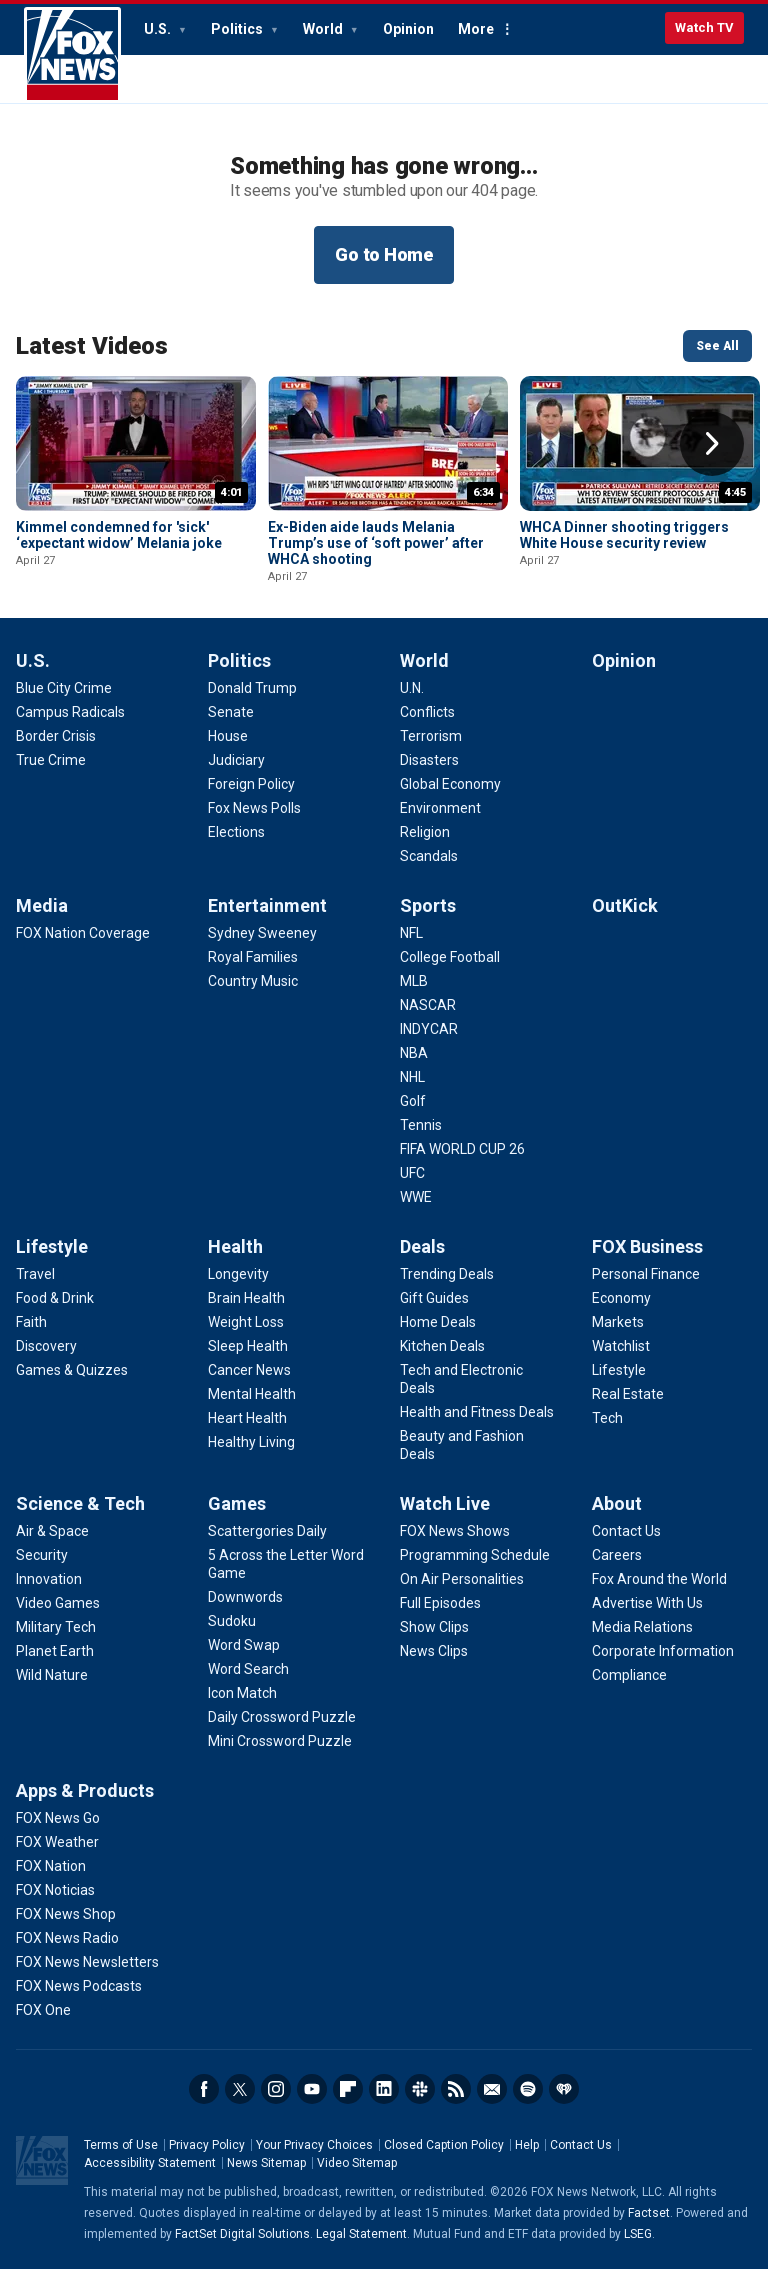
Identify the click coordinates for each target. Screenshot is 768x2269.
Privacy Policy (207, 2145)
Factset (649, 2213)
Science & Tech (80, 1503)
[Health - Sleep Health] (248, 1346)
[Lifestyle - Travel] (35, 1274)
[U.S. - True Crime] (51, 760)
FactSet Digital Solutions (242, 2234)
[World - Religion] (425, 832)
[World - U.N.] (412, 688)
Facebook (204, 2089)
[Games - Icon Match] (242, 1693)
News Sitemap (266, 2163)
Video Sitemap (357, 2163)
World (324, 29)
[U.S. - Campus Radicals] (70, 712)
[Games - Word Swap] (244, 1645)
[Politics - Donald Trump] (252, 688)
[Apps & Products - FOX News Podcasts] (79, 1986)
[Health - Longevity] (238, 1274)
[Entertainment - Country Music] (253, 981)
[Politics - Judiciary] (236, 760)
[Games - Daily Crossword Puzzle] (282, 1717)
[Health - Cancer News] (249, 1370)
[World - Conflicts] (427, 712)
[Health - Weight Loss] (246, 1322)
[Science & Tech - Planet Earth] (55, 1651)
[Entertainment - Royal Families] (253, 957)
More (476, 29)
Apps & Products (85, 1790)
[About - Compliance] (629, 1675)
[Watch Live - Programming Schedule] (475, 1555)
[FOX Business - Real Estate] (628, 1394)
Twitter (240, 2089)
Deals (422, 1246)
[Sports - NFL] (411, 933)
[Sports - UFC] (412, 1173)
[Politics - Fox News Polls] (254, 808)
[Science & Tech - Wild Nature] (52, 1675)
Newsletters (492, 2089)
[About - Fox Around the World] (659, 1579)
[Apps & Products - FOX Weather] (57, 1842)
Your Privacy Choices (314, 2145)
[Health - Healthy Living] (251, 1442)
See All (717, 346)
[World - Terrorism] (431, 736)
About (617, 1503)
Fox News (72, 55)
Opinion (408, 29)
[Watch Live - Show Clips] (434, 1627)
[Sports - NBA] (414, 1053)
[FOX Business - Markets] (618, 1322)
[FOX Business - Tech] (607, 1418)
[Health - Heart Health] (247, 1418)
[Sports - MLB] (414, 981)
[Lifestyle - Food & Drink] (55, 1298)
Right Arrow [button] (712, 444)
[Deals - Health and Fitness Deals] (477, 1412)
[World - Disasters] (429, 760)
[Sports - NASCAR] (428, 1005)
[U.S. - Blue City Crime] (64, 688)
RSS (456, 2089)
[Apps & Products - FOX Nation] (51, 1866)
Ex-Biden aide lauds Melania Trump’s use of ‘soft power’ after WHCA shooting (376, 543)
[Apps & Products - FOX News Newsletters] (87, 1962)
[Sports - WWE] (416, 1197)
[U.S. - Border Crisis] (56, 736)
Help (527, 2145)
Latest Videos (92, 346)
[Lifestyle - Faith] (31, 1322)
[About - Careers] (617, 1555)
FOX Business (647, 1246)
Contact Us (581, 2145)
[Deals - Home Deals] (438, 1322)
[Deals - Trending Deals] (447, 1274)
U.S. (159, 29)
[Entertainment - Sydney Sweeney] (262, 933)
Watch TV (704, 27)
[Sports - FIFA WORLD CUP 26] (462, 1149)
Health (235, 1246)
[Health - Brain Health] (246, 1298)
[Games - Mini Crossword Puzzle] (280, 1741)
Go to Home (384, 254)
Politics (238, 29)
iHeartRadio (564, 2089)
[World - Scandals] (429, 856)
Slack (420, 2089)
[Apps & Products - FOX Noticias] (55, 1890)
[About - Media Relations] (642, 1627)
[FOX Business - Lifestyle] (619, 1370)
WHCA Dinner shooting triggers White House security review (624, 535)
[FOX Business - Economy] (621, 1298)
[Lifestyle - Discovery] (46, 1346)
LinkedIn (384, 2089)
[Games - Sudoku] (232, 1621)
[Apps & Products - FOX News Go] (58, 1818)
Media (42, 905)
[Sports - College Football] (450, 957)
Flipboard (348, 2089)
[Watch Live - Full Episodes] (440, 1603)
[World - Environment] (440, 808)
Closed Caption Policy (444, 2145)
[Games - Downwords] (245, 1597)
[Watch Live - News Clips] (434, 1651)
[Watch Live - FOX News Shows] (455, 1531)
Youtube (312, 2089)
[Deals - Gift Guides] (434, 1298)
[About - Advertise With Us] (647, 1603)
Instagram (276, 2089)
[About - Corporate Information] (663, 1651)
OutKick (625, 905)
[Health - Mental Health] (252, 1394)
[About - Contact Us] (626, 1531)
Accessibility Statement (150, 2163)
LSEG (638, 2234)
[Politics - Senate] (231, 712)
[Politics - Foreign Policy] (251, 784)
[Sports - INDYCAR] (429, 1029)
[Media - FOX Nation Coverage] (83, 933)
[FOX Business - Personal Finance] (646, 1274)
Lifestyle (52, 1246)
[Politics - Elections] (236, 832)
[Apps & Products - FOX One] (43, 2010)
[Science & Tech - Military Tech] (56, 1627)
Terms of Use (121, 2145)
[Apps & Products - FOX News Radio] (67, 1938)
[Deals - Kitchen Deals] (442, 1346)
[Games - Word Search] (248, 1669)
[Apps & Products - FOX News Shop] (66, 1914)
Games (237, 1503)
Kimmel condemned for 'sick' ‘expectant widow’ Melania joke (119, 535)
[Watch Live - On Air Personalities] (462, 1579)
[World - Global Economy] (450, 784)
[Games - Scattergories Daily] (267, 1531)
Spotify (528, 2089)
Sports (428, 905)
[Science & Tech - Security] (42, 1555)
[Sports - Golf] (413, 1101)
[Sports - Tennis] (421, 1125)
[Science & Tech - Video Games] (58, 1603)
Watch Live (445, 1503)
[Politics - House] (228, 736)
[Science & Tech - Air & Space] (52, 1531)
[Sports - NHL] (412, 1077)
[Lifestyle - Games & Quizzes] (72, 1370)
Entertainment (267, 905)
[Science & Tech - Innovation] (49, 1579)
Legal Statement (361, 2234)
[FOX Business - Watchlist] (621, 1346)
